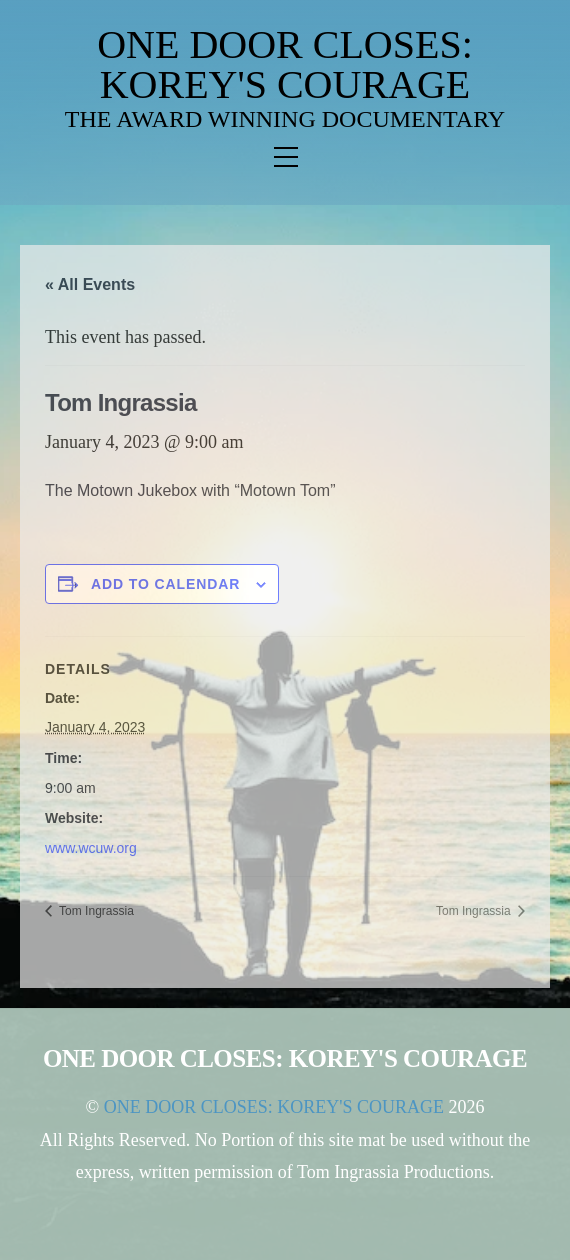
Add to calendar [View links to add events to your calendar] (166, 584)
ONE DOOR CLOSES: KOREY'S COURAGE (285, 64)
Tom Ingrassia (95, 911)
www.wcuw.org (91, 848)
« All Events (90, 284)
